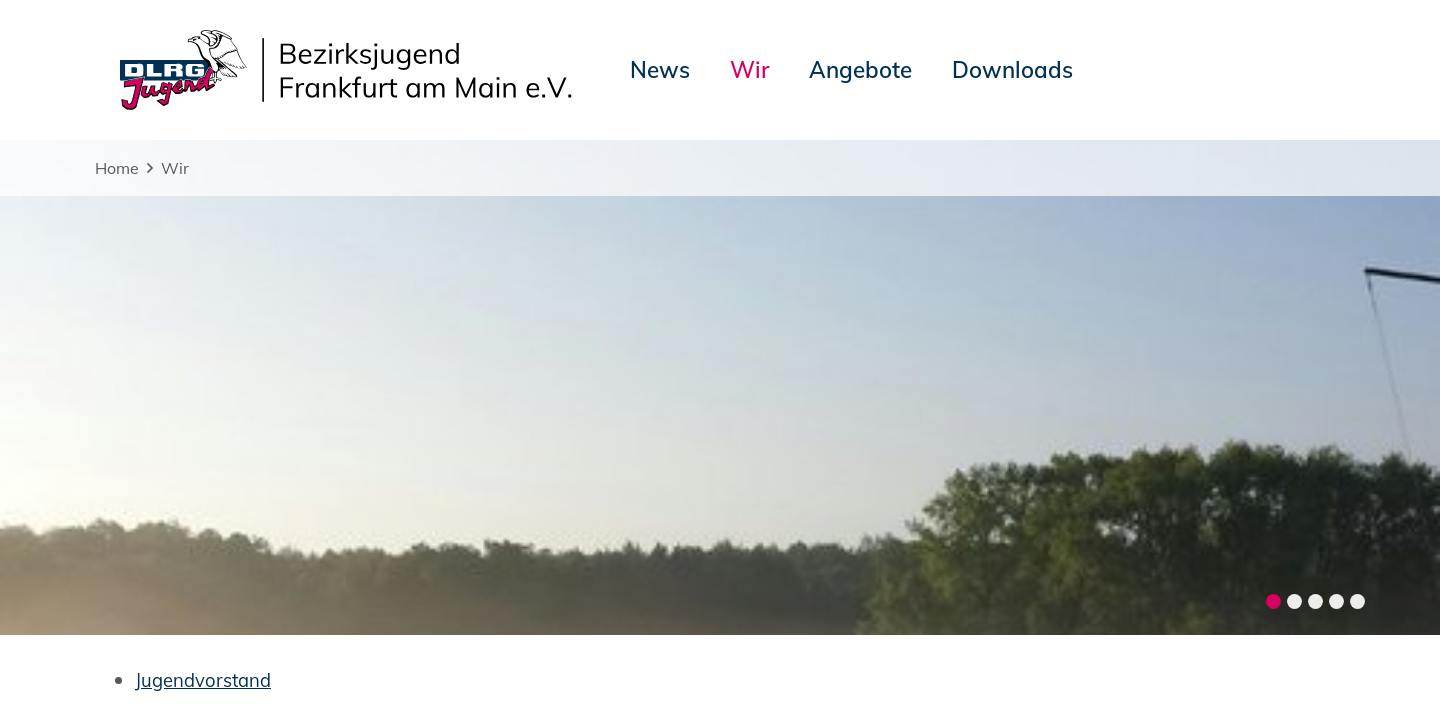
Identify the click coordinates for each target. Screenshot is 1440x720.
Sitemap (347, 654)
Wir (175, 168)
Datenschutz (251, 654)
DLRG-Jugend (859, 654)
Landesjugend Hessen (1012, 654)
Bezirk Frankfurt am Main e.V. (1225, 654)
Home (117, 168)
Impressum (145, 654)
